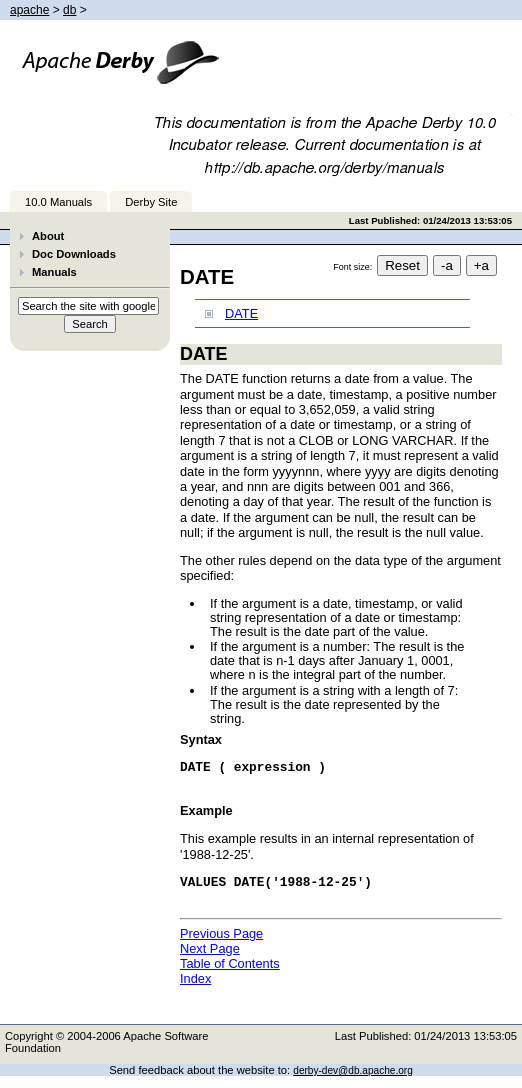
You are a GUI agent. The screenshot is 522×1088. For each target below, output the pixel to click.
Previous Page (221, 945)
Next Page (210, 960)
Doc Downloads (74, 254)
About (48, 236)
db (69, 10)
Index (195, 990)
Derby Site (151, 202)
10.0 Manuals (58, 202)
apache (29, 10)
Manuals (54, 272)
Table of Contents (230, 975)
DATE (241, 313)
